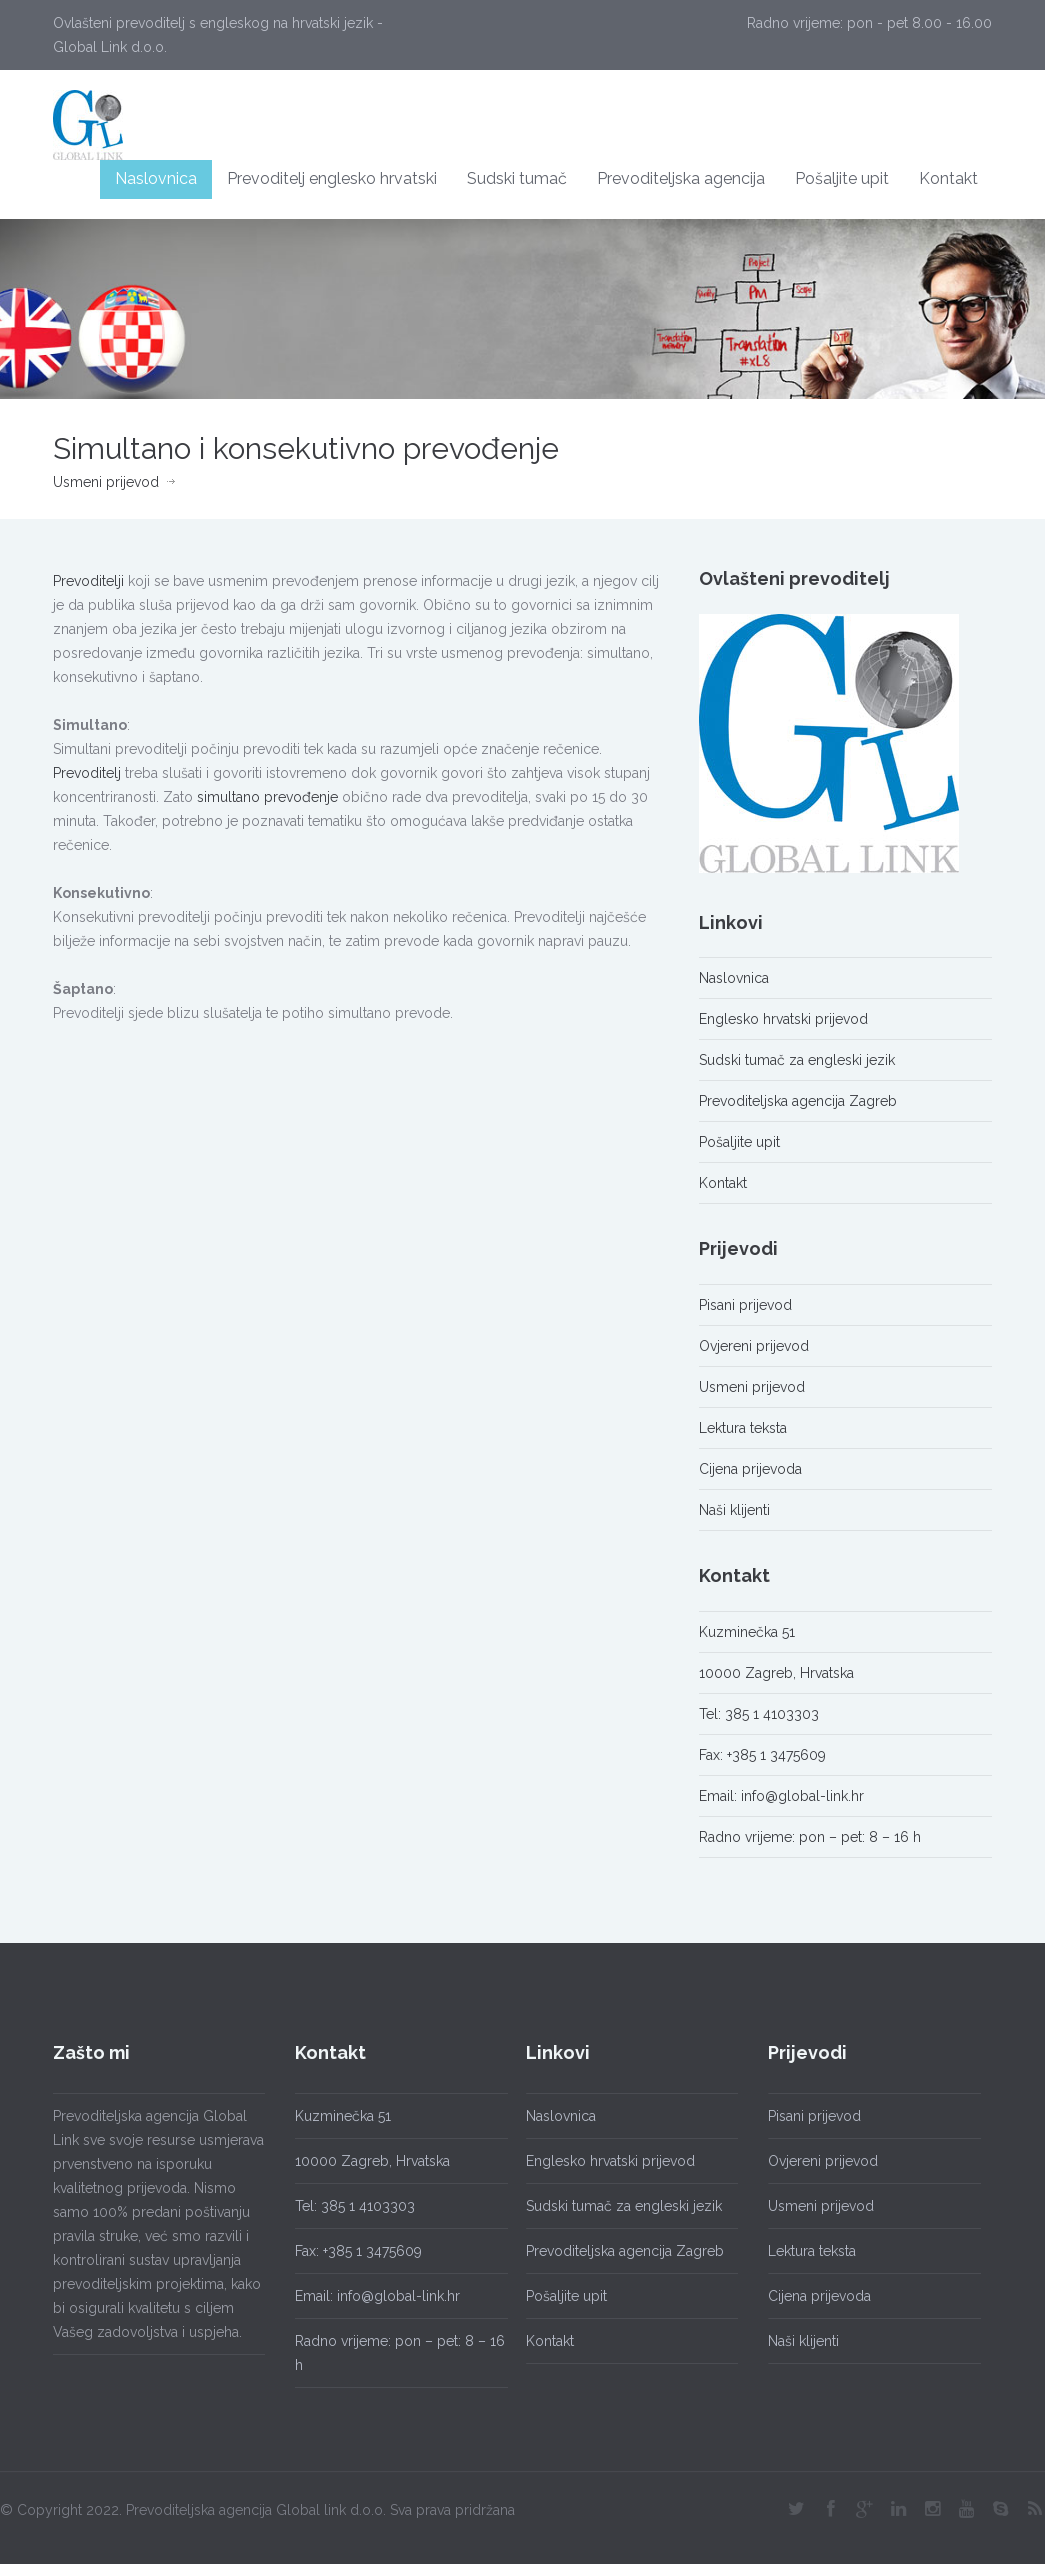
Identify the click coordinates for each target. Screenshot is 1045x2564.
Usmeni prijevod (106, 482)
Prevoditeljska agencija (681, 178)
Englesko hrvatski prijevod (783, 1019)
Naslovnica (156, 178)
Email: (720, 1796)
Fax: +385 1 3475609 (762, 1755)
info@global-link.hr (802, 1796)
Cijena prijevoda (750, 1469)
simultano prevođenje (267, 797)
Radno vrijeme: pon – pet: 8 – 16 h (810, 1837)
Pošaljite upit (842, 178)
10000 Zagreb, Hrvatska (776, 1673)
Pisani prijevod (745, 1305)
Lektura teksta (743, 1428)
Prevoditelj (87, 773)
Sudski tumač (517, 178)
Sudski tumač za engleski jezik (797, 1060)
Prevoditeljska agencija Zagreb (798, 1101)
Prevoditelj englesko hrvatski (332, 178)
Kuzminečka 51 (747, 1632)
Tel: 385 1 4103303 (759, 1714)
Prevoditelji (88, 581)
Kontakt (948, 178)
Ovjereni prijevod (754, 1346)
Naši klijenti (734, 1510)
